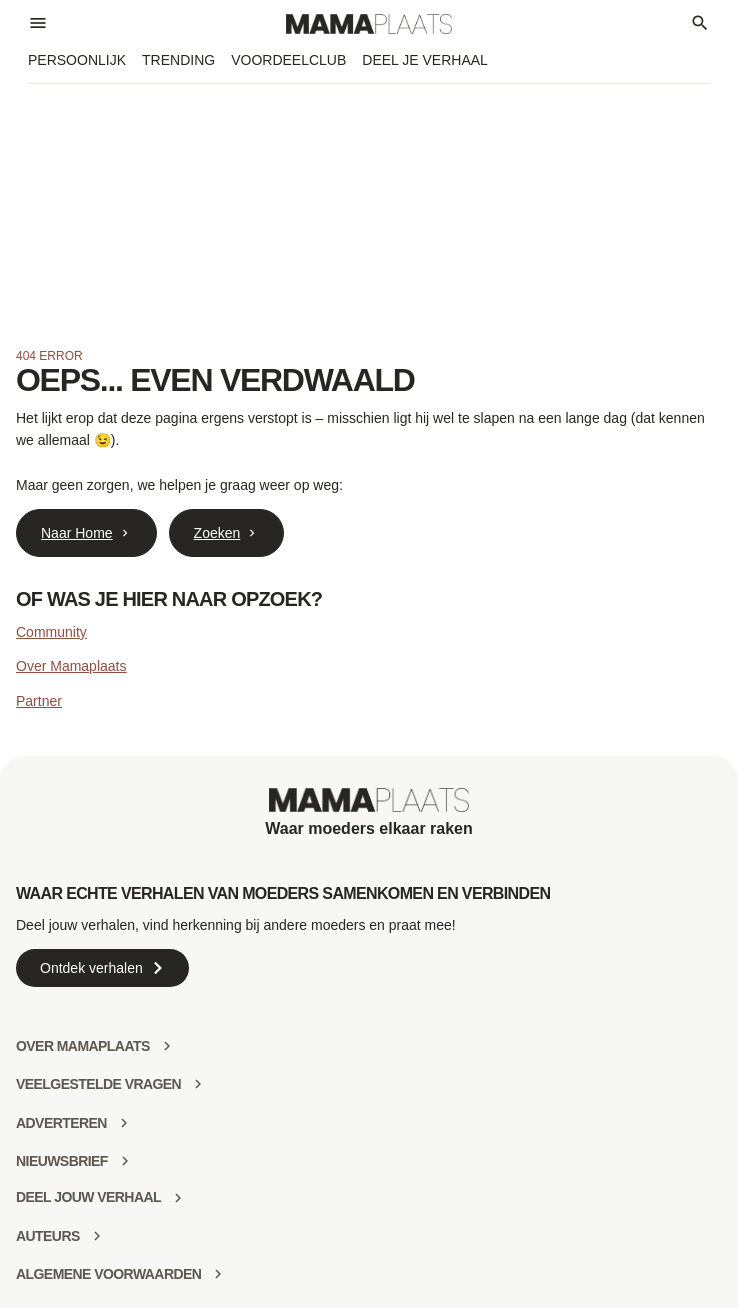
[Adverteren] (124, 1123)
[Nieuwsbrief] (125, 1161)
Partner (39, 701)
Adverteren (61, 1123)
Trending (178, 60)
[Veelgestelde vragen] (198, 1084)
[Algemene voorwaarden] (218, 1274)
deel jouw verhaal (88, 1197)
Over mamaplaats (83, 1046)
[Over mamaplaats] (167, 1046)
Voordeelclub (288, 60)
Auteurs (48, 1236)
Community (51, 632)
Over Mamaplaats (71, 666)
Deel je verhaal (425, 60)
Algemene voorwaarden (108, 1274)
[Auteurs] (97, 1236)
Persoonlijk (77, 60)
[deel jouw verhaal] (178, 1198)
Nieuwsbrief (62, 1161)
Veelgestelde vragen (98, 1084)
